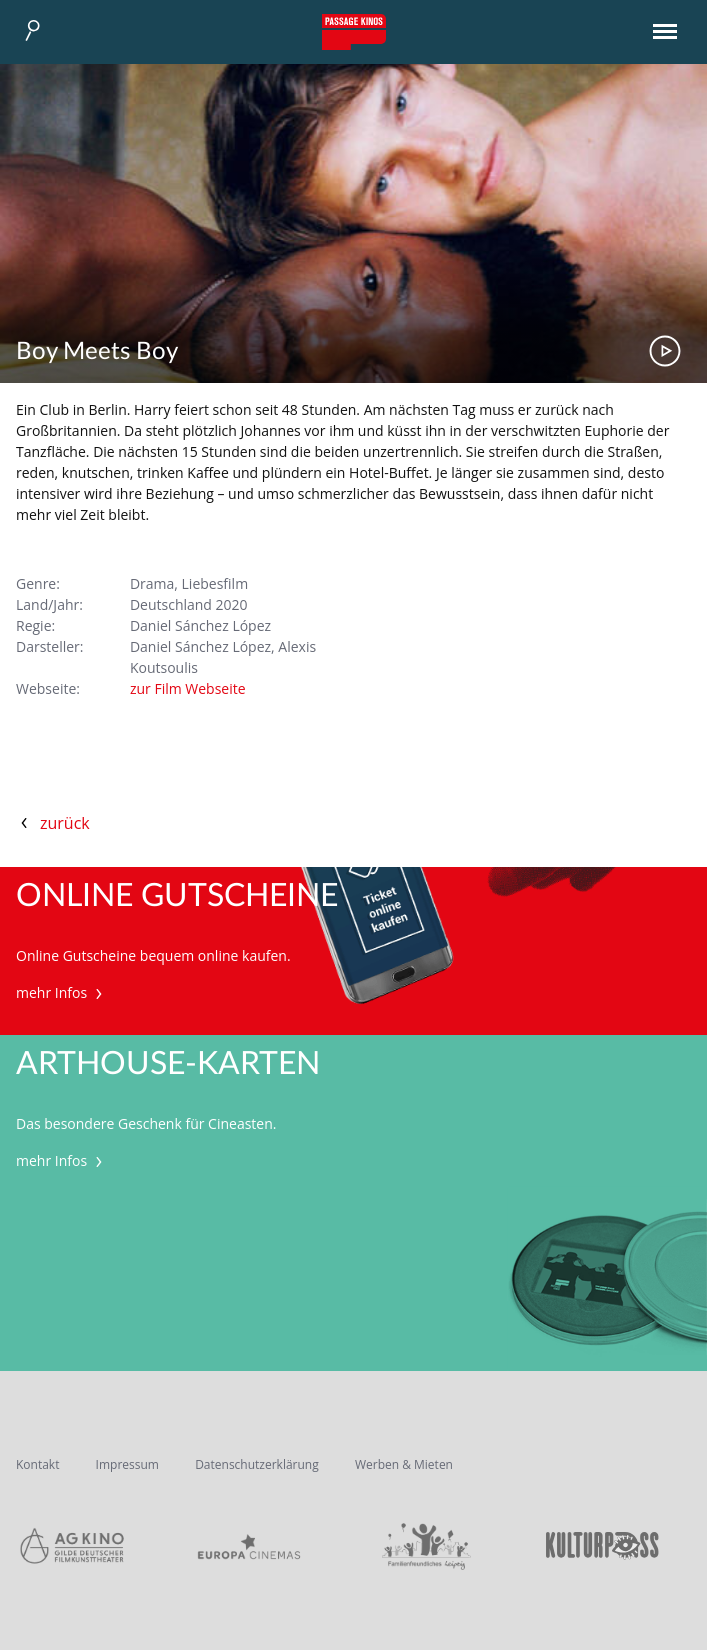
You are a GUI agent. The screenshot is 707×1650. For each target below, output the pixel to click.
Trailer (665, 351)
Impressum (127, 1464)
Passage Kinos (354, 32)
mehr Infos (61, 992)
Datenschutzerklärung (257, 1464)
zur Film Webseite (188, 688)
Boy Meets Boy (97, 352)
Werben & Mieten (404, 1464)
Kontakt (37, 1464)
